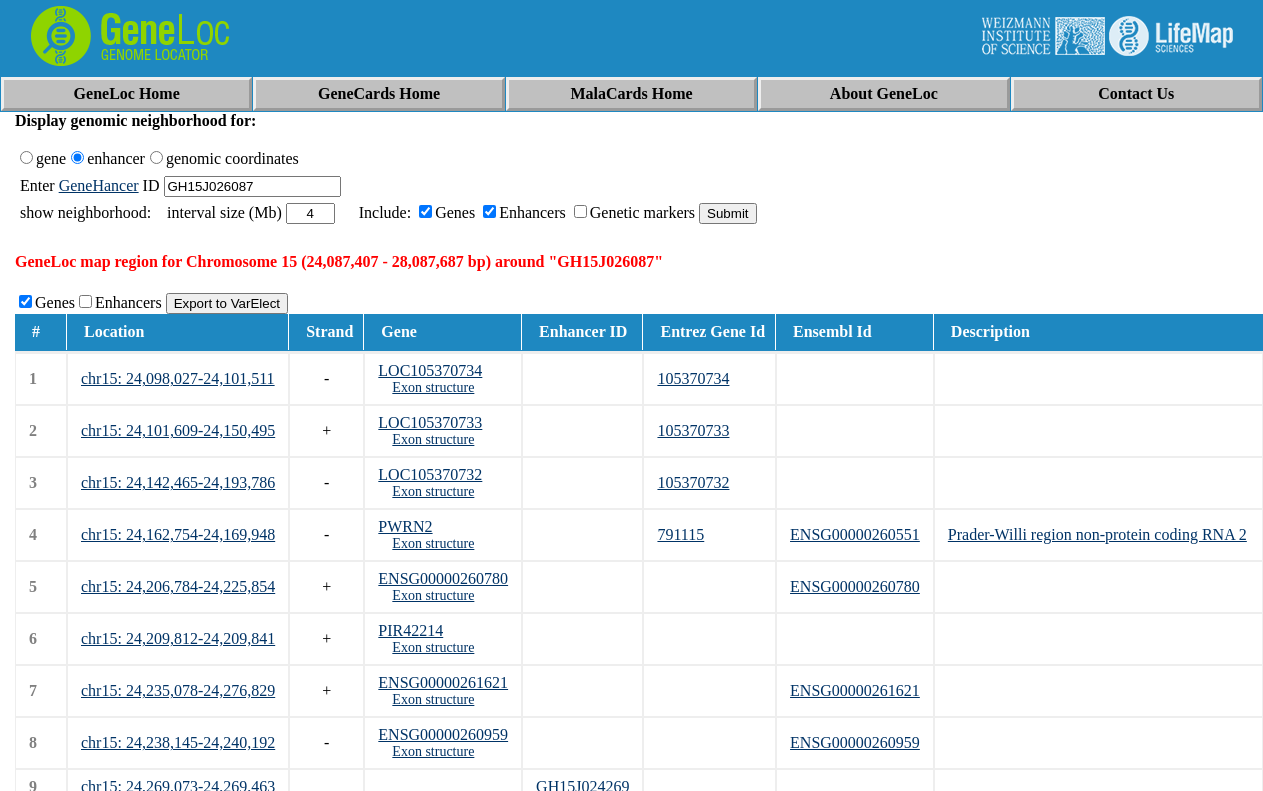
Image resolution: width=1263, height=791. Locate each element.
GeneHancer (99, 185)
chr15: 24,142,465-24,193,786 (178, 482)
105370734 (693, 378)
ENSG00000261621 (443, 682)
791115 (680, 534)
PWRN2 (405, 526)
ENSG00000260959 (443, 734)
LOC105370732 (430, 474)
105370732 (693, 482)
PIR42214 (410, 630)
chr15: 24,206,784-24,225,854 (178, 586)
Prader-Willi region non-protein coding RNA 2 (1097, 534)
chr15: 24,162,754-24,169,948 (178, 534)
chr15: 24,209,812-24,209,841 (178, 638)
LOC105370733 (430, 422)
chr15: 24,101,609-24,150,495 (178, 430)
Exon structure (433, 387)
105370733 (693, 430)
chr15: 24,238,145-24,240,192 (178, 742)
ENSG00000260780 (443, 578)
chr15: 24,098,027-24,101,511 (178, 378)
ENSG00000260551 (855, 534)
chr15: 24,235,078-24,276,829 (178, 690)
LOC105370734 (430, 370)
